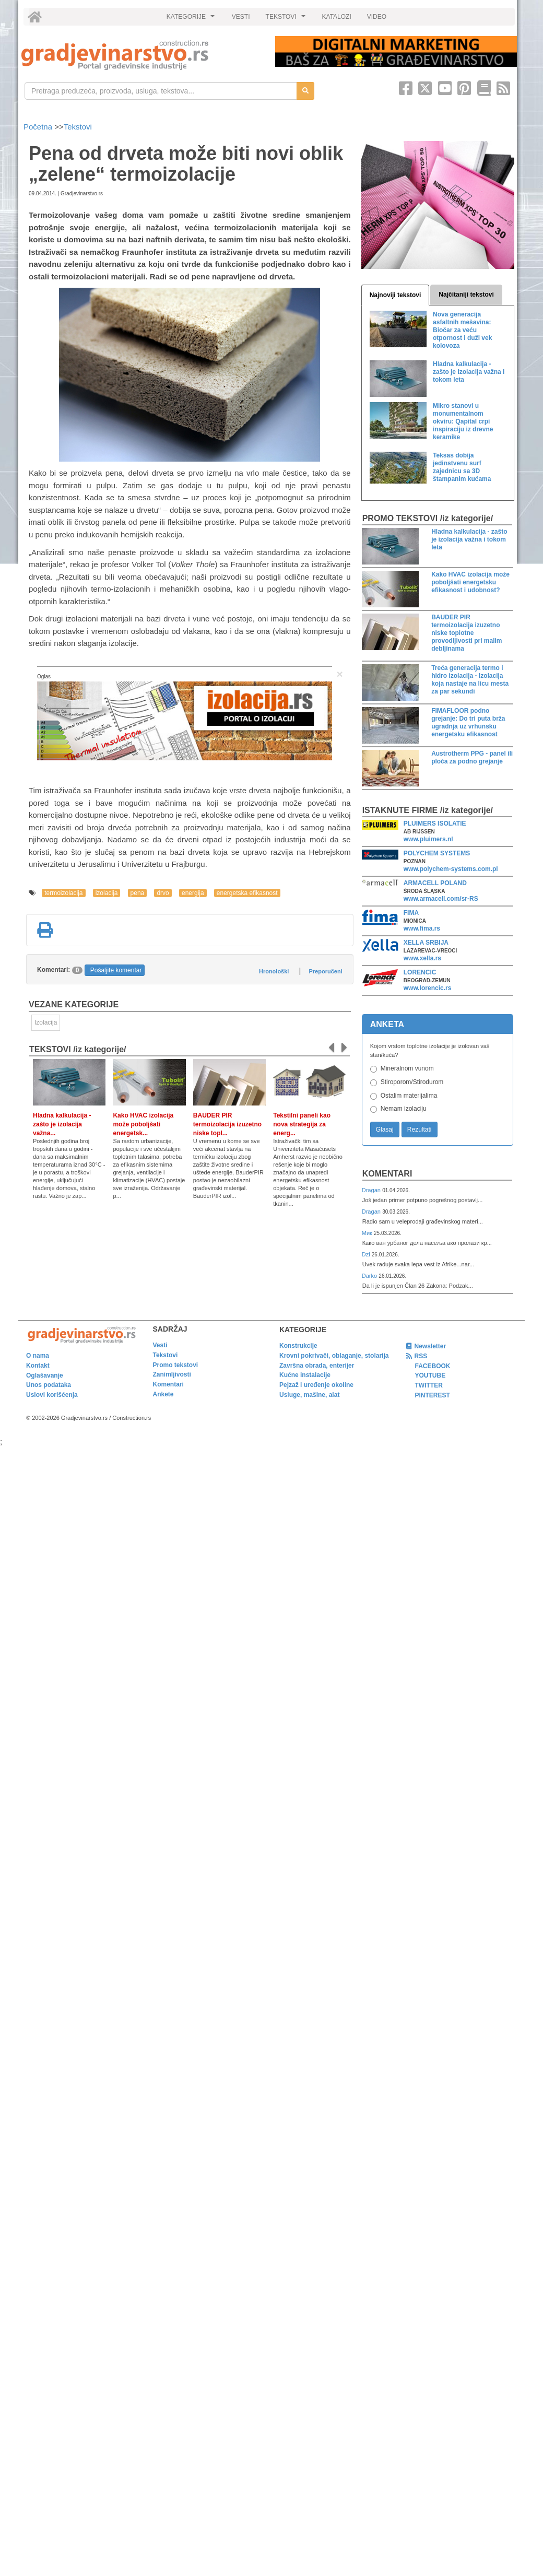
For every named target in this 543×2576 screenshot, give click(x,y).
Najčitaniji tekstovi (466, 294)
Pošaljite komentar (116, 970)
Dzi (367, 1254)
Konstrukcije (298, 1345)
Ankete (163, 1394)
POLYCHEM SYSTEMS (437, 853)
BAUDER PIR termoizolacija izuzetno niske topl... (227, 1124)
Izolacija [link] (45, 1022)
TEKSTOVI (287, 19)
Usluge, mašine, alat (309, 1394)
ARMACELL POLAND (435, 883)
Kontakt (38, 1365)
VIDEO (376, 16)
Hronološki (274, 971)
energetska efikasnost (247, 893)
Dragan (372, 1190)
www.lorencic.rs (428, 988)
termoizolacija (63, 893)
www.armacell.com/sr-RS (441, 898)
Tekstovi (78, 126)
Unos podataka (48, 1385)
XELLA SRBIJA (426, 942)
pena (138, 893)
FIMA (411, 912)
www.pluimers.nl (428, 839)
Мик (368, 1233)
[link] (141, 55)
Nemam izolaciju (404, 1108)
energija (193, 893)
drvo (163, 893)
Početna (38, 126)
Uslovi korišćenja (52, 1394)
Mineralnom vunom (407, 1068)
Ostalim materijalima (409, 1095)
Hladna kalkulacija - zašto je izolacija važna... (62, 1124)
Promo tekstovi (175, 1365)
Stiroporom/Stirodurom (412, 1082)
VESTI (241, 16)
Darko (370, 1276)
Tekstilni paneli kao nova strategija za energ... (301, 1124)
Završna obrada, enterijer (316, 1365)
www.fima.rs (422, 928)
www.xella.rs (422, 958)
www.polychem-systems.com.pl (451, 869)
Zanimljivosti (172, 1374)
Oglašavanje (44, 1375)
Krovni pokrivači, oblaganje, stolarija (333, 1355)
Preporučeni (325, 971)
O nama (37, 1355)
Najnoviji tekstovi (395, 295)
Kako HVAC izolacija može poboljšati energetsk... (143, 1124)
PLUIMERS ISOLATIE (435, 823)
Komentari (387, 1173)
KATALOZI (336, 16)
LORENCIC (420, 972)
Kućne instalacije (304, 1375)
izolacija (107, 893)
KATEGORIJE (192, 19)
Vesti (160, 1345)
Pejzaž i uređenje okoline (316, 1385)
